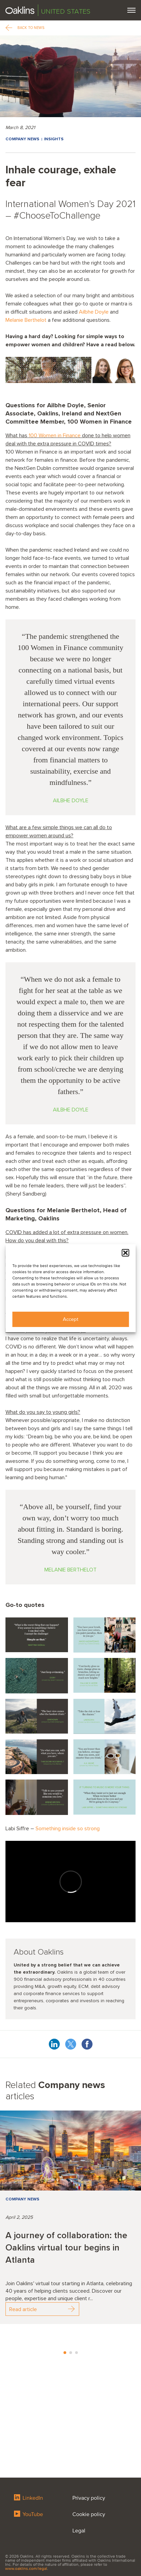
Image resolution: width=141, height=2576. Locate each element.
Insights (54, 139)
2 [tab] (70, 2352)
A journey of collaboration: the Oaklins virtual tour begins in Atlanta (66, 2247)
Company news (22, 139)
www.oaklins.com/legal (26, 2568)
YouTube (28, 2514)
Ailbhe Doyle (94, 312)
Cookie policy (88, 2514)
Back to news (24, 28)
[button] (125, 1252)
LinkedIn (28, 2497)
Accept (70, 1319)
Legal (78, 2530)
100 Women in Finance (54, 435)
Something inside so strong (68, 1828)
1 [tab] (65, 2352)
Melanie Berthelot (25, 320)
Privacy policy (88, 2498)
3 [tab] (76, 2352)
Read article (42, 2309)
